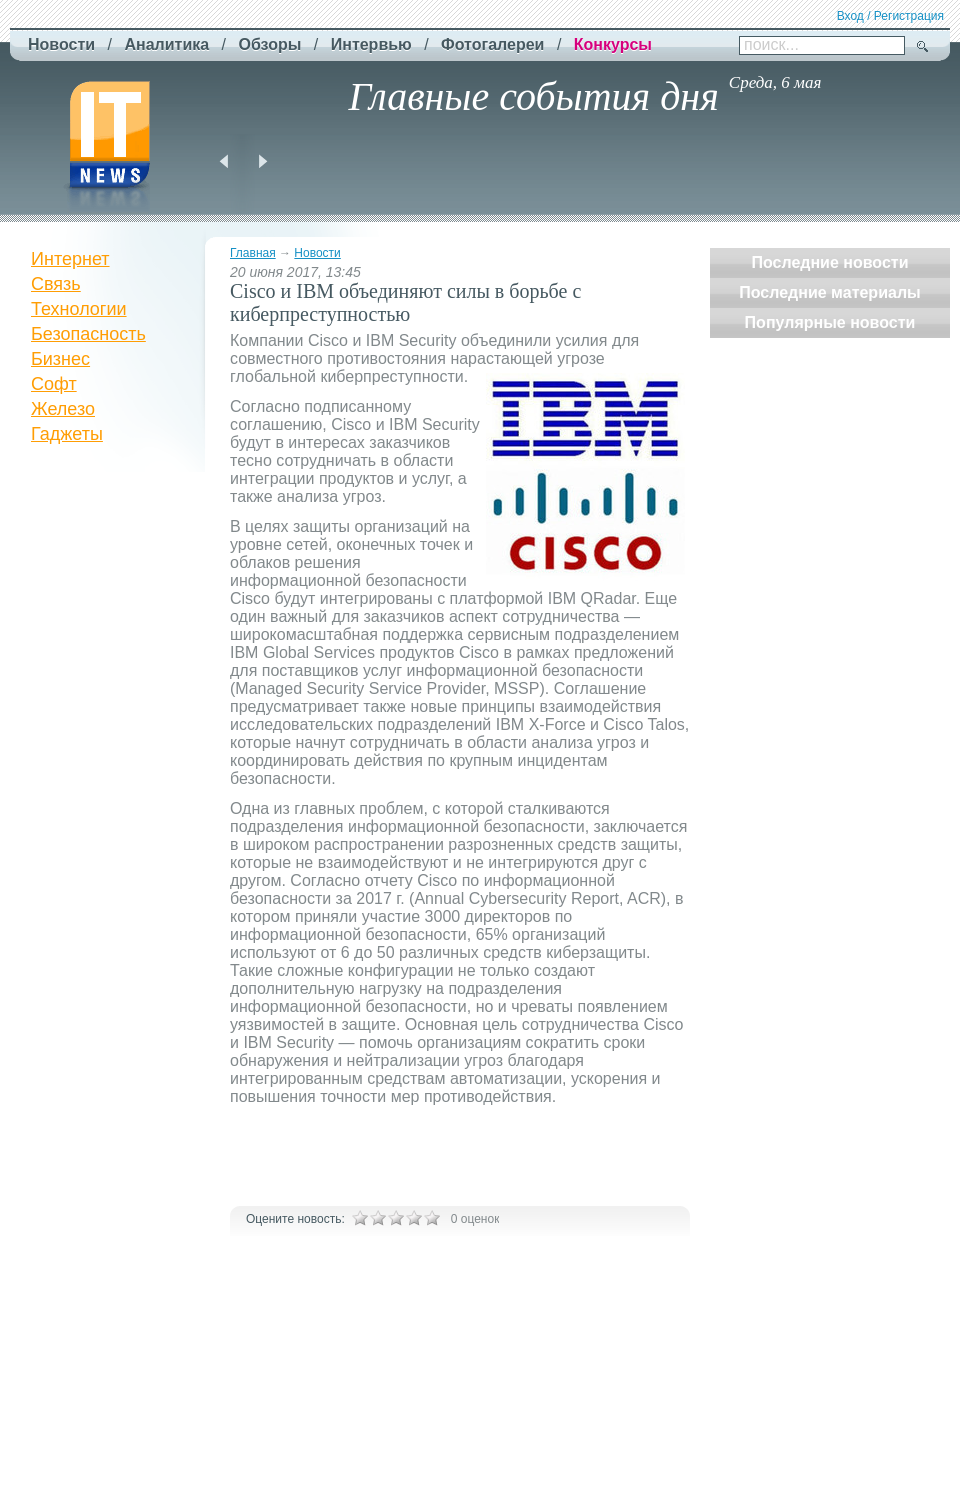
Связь (56, 284)
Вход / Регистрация (890, 16)
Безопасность (88, 334)
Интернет (70, 259)
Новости (317, 253)
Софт (54, 384)
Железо (63, 409)
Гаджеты (67, 434)
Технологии (79, 309)
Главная (253, 253)
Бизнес (60, 359)
